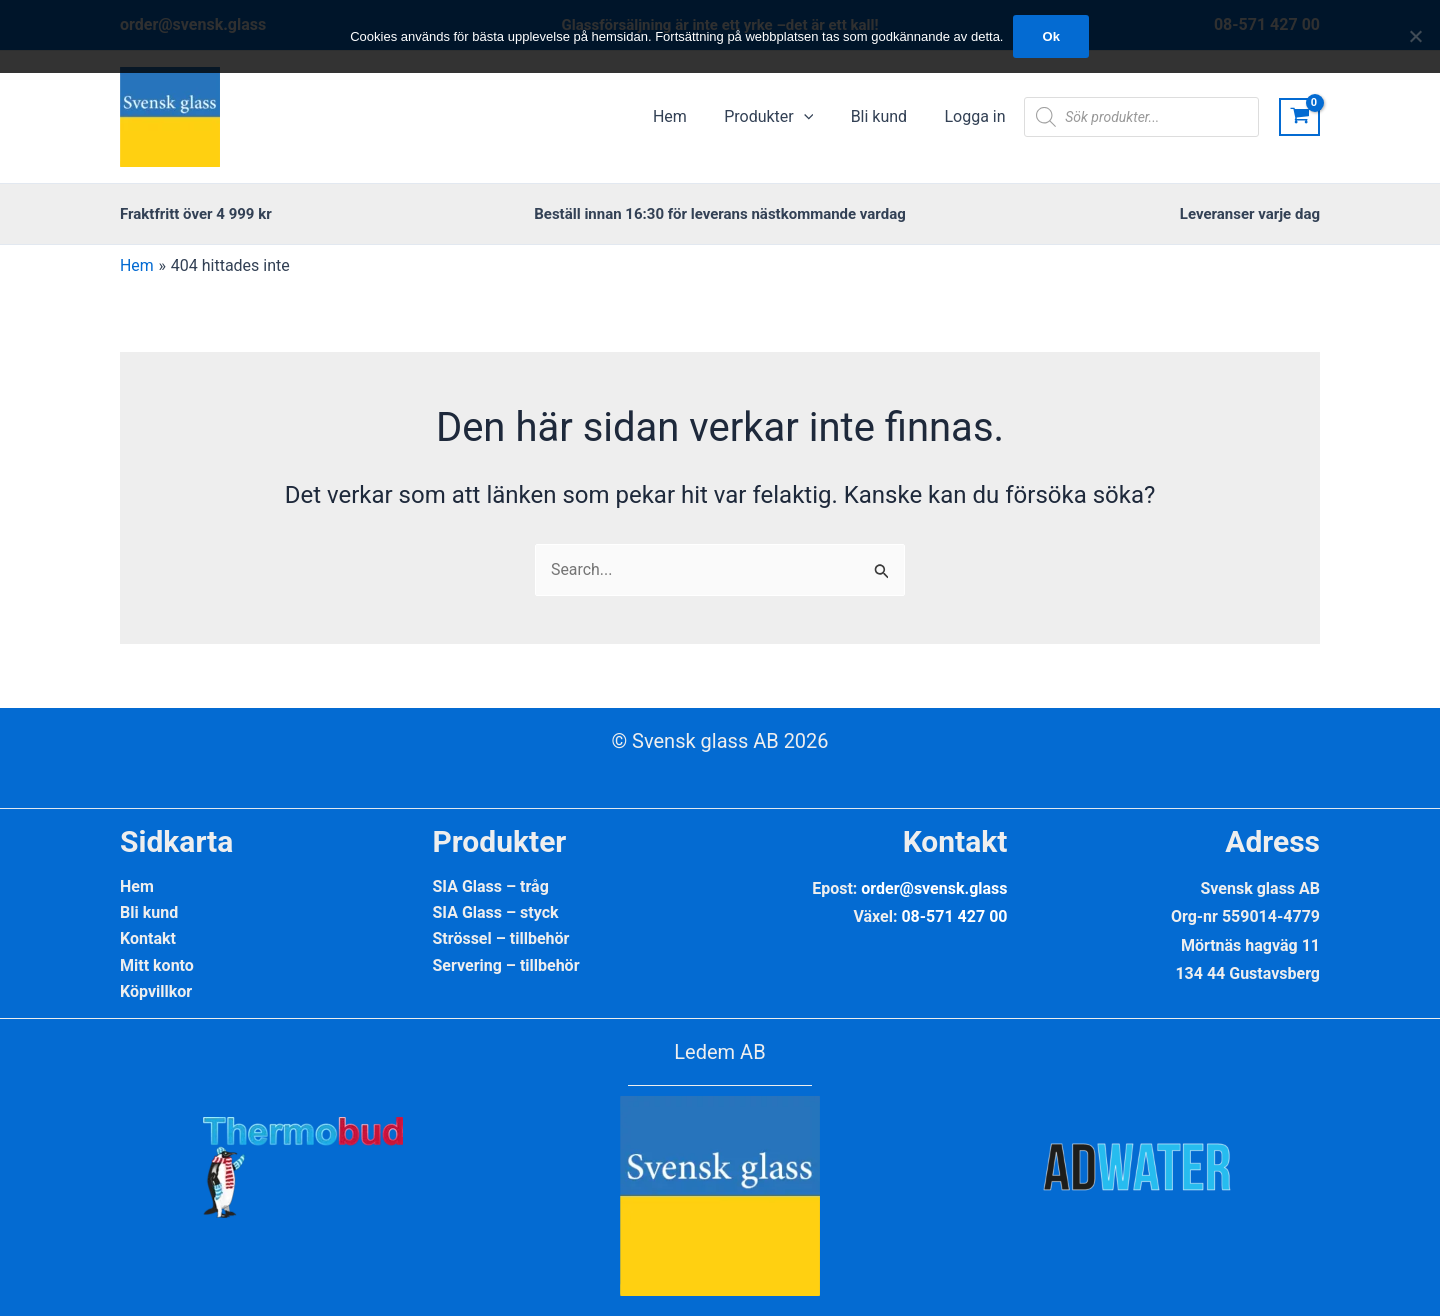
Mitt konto (157, 965)
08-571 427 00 (954, 916)
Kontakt (148, 939)
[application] (817, 117)
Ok (1051, 36)
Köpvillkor (156, 992)
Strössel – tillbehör (501, 939)
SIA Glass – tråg (491, 886)
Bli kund (149, 912)
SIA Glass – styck (496, 912)
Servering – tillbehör (506, 965)
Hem (137, 886)
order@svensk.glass (934, 888)
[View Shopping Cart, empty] (1299, 117)
